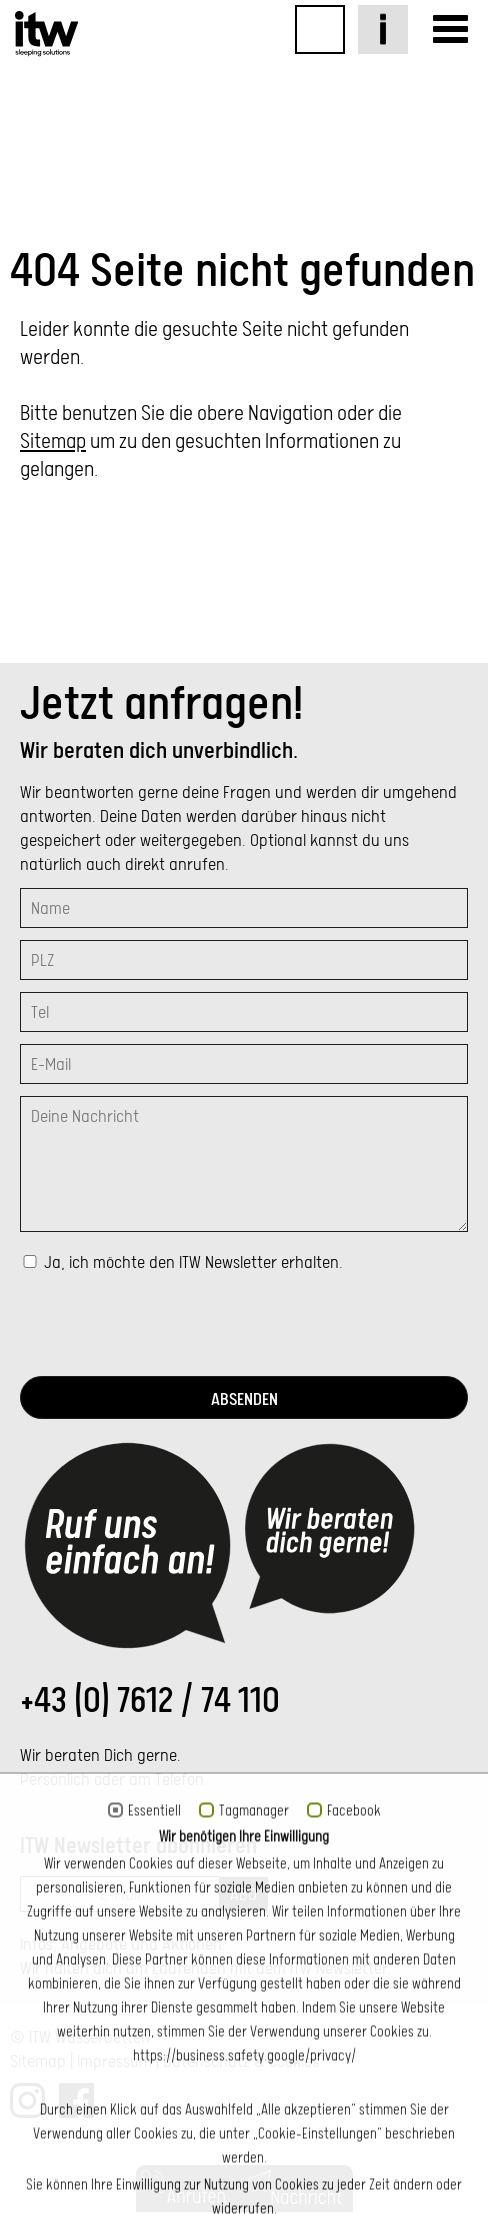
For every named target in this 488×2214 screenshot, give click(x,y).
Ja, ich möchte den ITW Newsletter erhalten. (191, 1262)
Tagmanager (254, 2191)
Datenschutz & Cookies (241, 2061)
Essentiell (154, 2191)
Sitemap (53, 441)
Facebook (354, 2191)
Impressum (114, 2061)
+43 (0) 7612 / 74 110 (150, 1700)
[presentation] (172, 1325)
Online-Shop (320, 29)
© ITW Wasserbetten (80, 2037)
